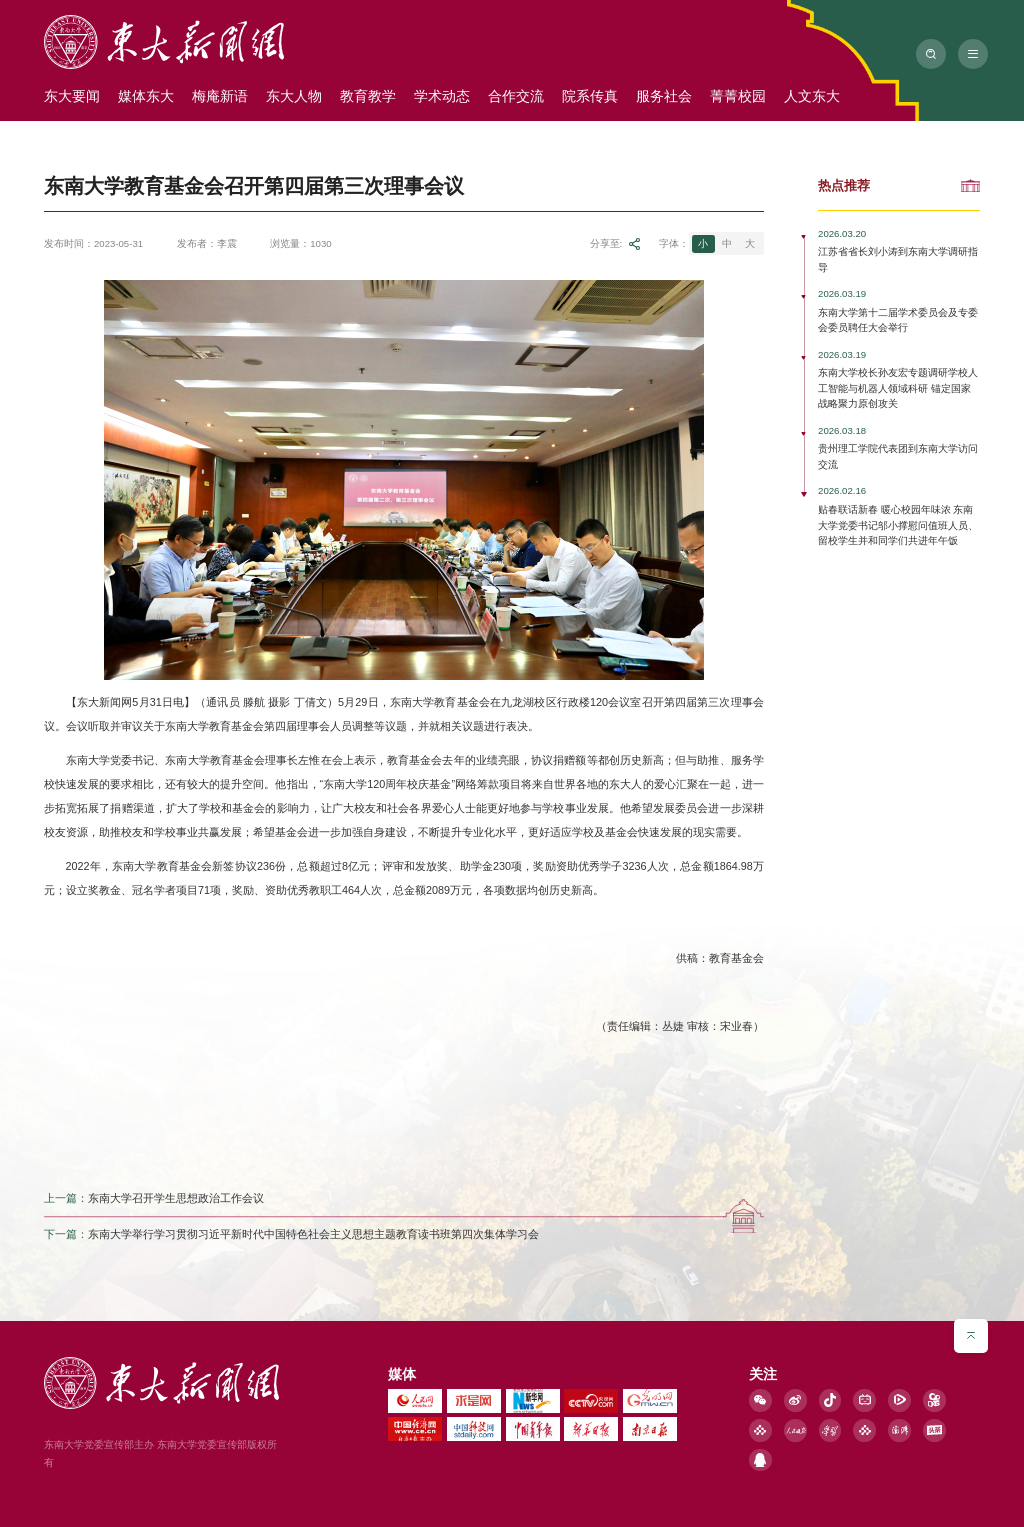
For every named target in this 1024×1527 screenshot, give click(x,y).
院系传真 (590, 96)
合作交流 (516, 96)
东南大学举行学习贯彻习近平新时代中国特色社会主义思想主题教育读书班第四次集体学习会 (313, 1238)
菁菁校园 (738, 96)
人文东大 (812, 96)
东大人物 (294, 96)
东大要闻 (72, 96)
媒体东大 (146, 96)
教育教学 (368, 96)
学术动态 (442, 96)
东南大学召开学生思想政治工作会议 (176, 1201)
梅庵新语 (220, 96)
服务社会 (664, 96)
